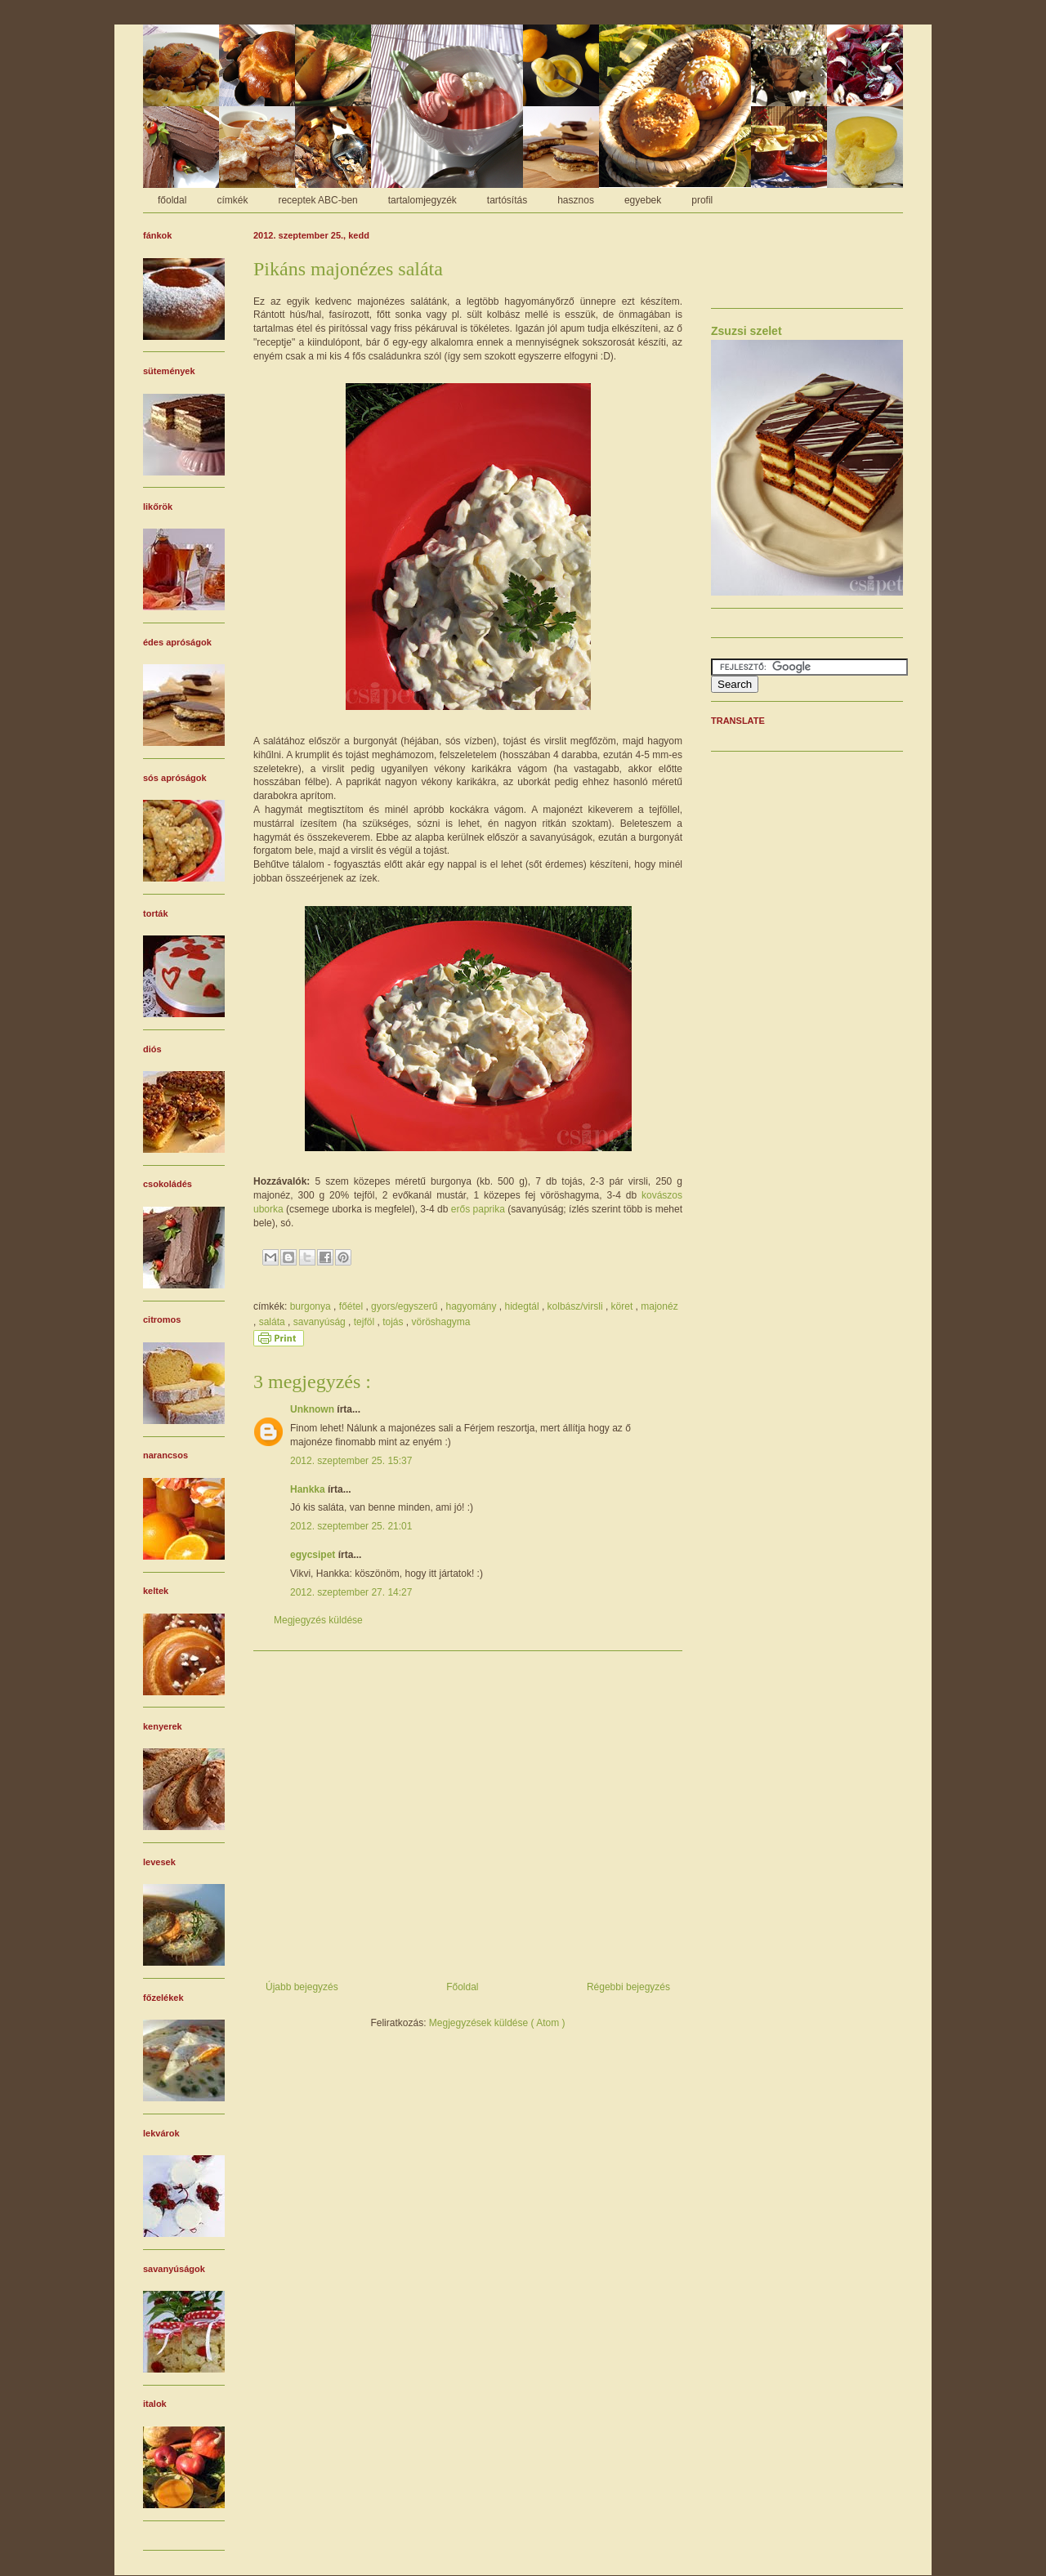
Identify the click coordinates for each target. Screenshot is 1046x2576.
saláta (273, 1322)
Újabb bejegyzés (302, 1987)
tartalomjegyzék (422, 200)
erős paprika (478, 1209)
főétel (352, 1306)
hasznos (575, 200)
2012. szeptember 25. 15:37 (351, 1461)
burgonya (311, 1306)
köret (623, 1306)
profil (702, 200)
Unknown (313, 1409)
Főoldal (462, 1987)
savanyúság (320, 1322)
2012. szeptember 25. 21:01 (351, 1526)
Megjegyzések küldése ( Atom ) (497, 2023)
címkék (232, 200)
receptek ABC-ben (317, 200)
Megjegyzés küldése (318, 1620)
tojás (394, 1322)
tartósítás (507, 200)
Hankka (309, 1489)
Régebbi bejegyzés (628, 1987)
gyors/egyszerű (405, 1306)
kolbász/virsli (577, 1306)
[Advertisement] (467, 1809)
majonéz (659, 1306)
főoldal (172, 200)
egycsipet (314, 1554)
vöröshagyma (440, 1322)
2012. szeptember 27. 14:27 (351, 1592)
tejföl (366, 1322)
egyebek (642, 200)
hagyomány (471, 1306)
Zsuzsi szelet (746, 330)
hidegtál (523, 1306)
